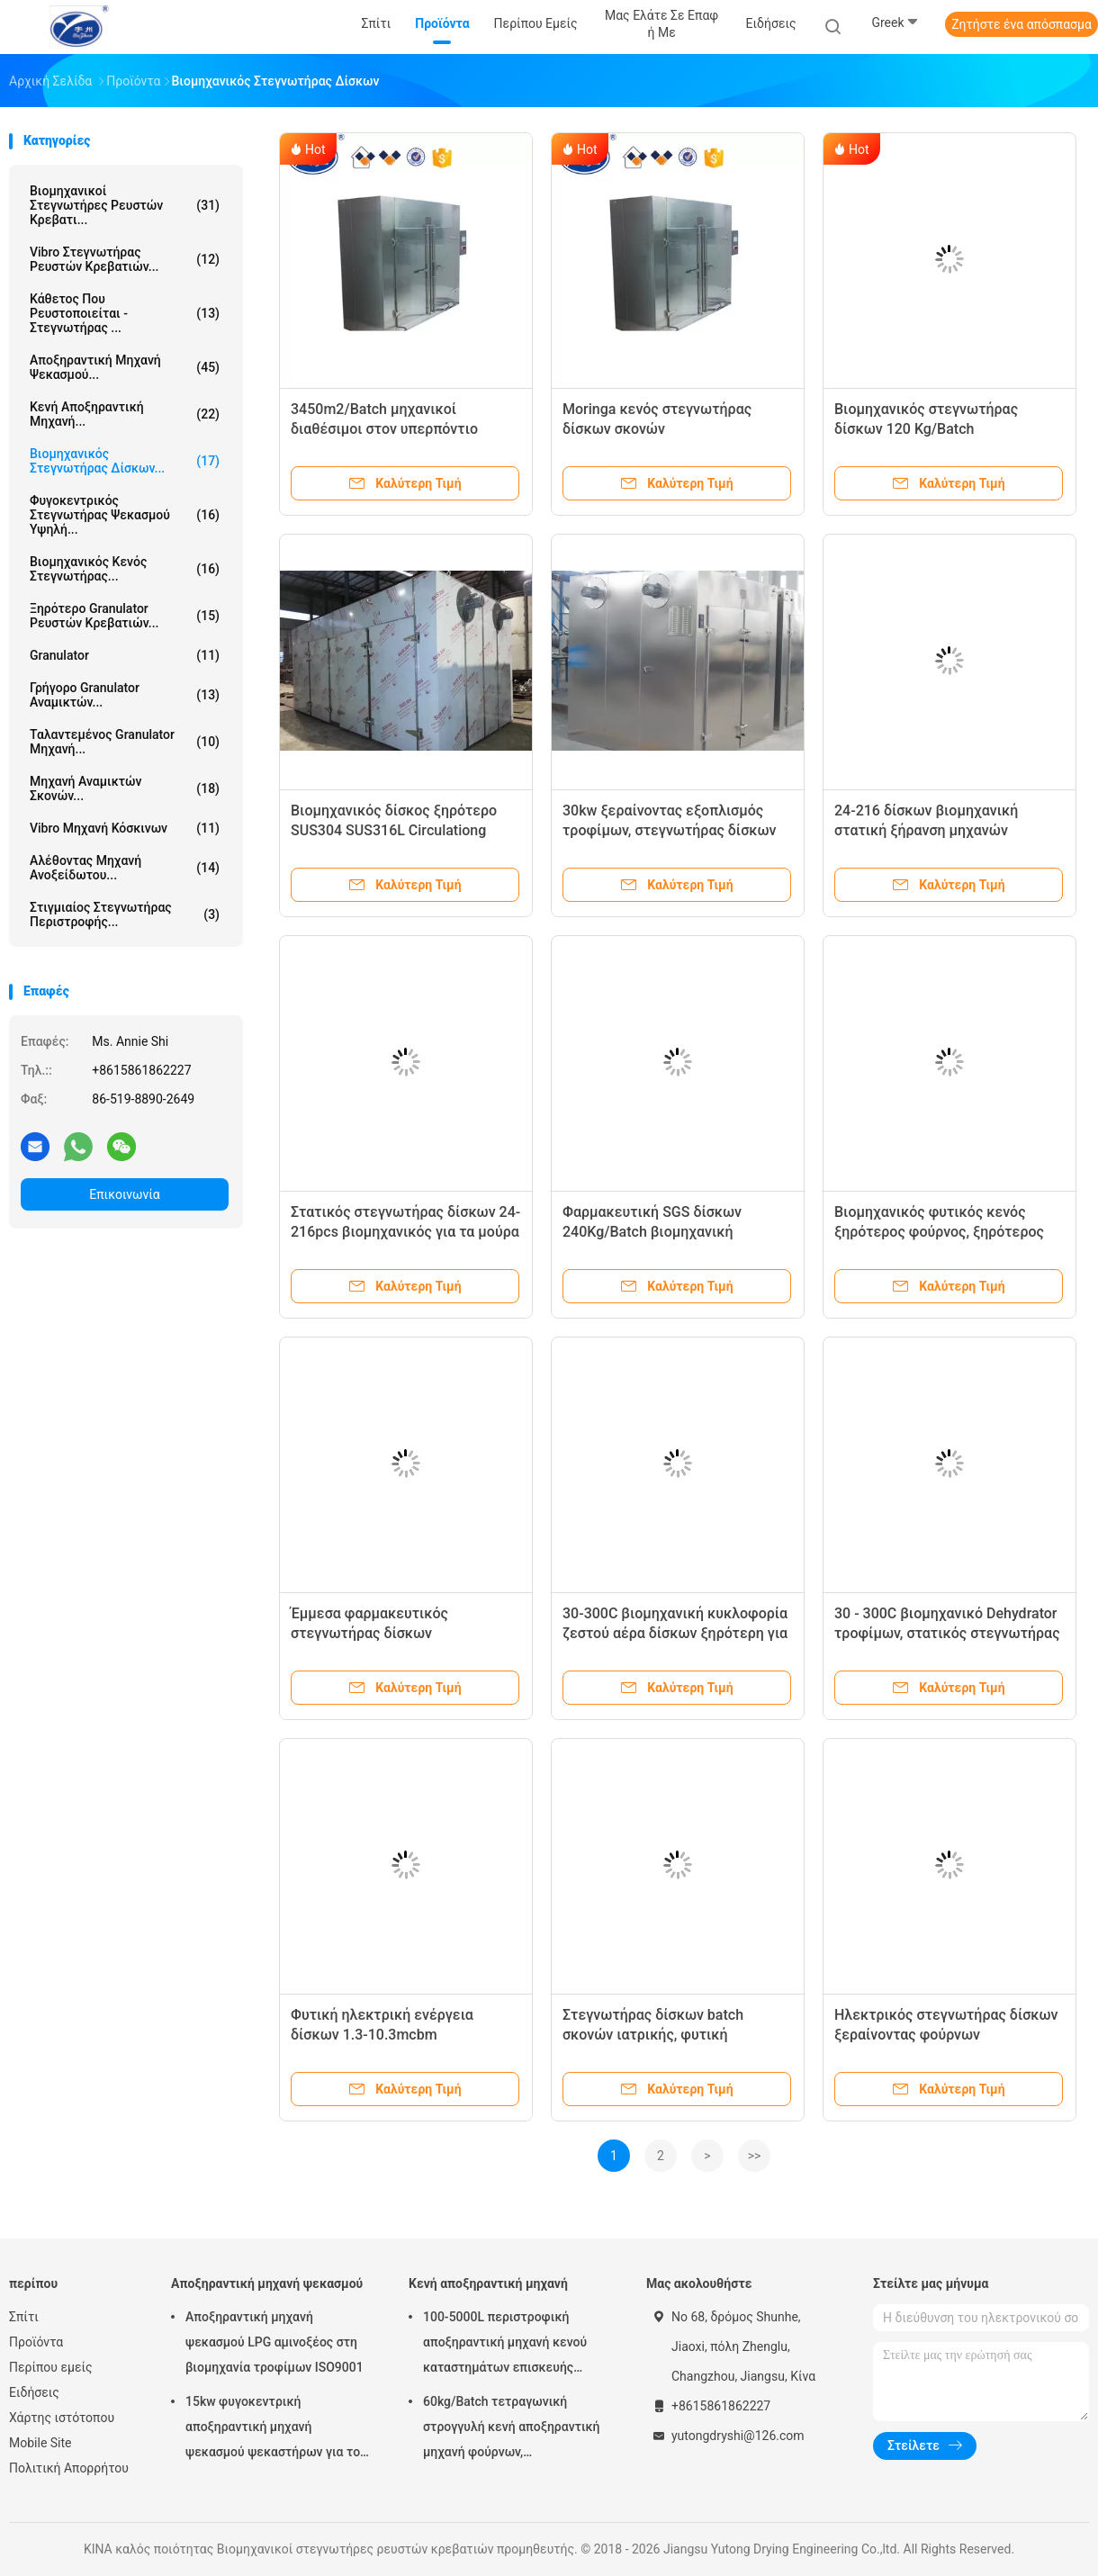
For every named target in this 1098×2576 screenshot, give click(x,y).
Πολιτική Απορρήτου (69, 2468)
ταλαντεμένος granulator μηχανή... (125, 741)
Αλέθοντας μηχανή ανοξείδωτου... (125, 867)
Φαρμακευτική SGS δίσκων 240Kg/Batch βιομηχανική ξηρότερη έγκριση (652, 1231)
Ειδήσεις (34, 2392)
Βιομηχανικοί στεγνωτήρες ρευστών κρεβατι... (125, 205)
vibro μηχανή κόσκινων (125, 828)
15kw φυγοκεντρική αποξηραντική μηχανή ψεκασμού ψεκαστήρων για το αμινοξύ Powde (272, 2429)
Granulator (125, 655)
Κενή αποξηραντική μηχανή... (125, 414)
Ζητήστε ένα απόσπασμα (1021, 24)
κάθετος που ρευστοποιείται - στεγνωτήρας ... (125, 313)
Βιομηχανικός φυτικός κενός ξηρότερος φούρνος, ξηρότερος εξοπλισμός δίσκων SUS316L (939, 1231)
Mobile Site (40, 2443)
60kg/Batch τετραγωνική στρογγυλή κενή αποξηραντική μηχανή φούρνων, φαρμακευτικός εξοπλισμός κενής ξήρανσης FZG (511, 2429)
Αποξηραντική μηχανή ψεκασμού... (125, 367)
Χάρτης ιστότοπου (61, 2417)
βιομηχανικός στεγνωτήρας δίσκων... (125, 460)
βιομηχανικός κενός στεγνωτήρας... (125, 568)
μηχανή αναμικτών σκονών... (125, 788)
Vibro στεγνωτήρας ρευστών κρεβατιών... (125, 259)
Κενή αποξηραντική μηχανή (488, 2283)
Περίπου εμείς (51, 2367)
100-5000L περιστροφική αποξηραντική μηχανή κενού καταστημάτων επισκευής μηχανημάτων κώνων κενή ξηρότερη (505, 2345)
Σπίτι (24, 2317)
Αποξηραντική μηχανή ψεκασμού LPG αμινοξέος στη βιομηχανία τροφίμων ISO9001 (274, 2342)
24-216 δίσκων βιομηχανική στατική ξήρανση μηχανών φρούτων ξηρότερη (926, 830)
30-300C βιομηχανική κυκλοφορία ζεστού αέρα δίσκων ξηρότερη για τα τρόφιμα (675, 1633)
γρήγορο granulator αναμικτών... (125, 694)
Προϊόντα (36, 2342)
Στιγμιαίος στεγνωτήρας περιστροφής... (125, 914)
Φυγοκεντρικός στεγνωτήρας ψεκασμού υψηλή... (125, 514)
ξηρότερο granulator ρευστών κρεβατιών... (125, 615)
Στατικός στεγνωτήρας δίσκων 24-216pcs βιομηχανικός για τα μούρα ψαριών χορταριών (405, 1231)
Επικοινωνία (124, 1194)
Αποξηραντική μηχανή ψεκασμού (267, 2283)
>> (754, 2155)
